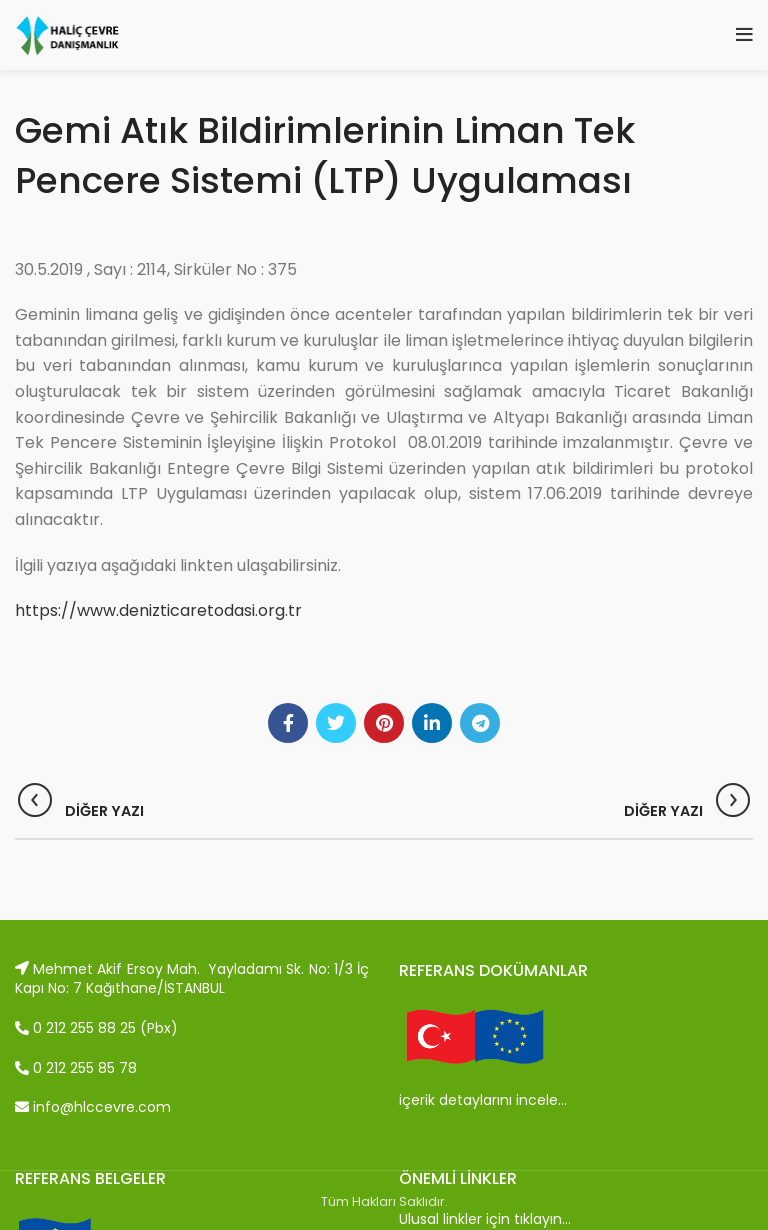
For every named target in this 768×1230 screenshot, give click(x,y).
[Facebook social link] (288, 723)
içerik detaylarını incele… (483, 1100)
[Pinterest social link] (384, 723)
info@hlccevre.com (93, 1107)
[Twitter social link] (336, 723)
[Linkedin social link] (432, 723)
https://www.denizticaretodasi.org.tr (158, 610)
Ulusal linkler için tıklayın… (485, 1219)
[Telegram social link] (480, 723)
